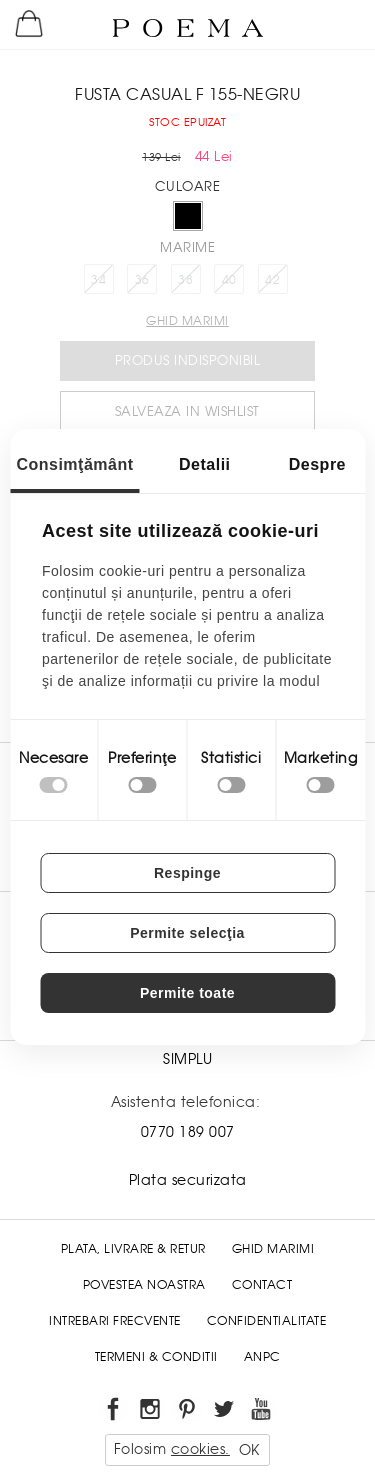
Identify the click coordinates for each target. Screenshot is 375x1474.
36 (142, 280)
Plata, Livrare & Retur (133, 1249)
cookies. (200, 1449)
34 (98, 280)
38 (185, 280)
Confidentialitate (267, 1321)
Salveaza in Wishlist (187, 411)
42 (272, 280)
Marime (187, 247)
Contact (262, 1285)
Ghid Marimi (273, 1249)
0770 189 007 (188, 1132)
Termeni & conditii (156, 1357)
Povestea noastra (144, 1285)
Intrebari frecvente (115, 1321)
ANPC (262, 1357)
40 (229, 280)
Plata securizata (188, 1180)
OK (249, 1450)
